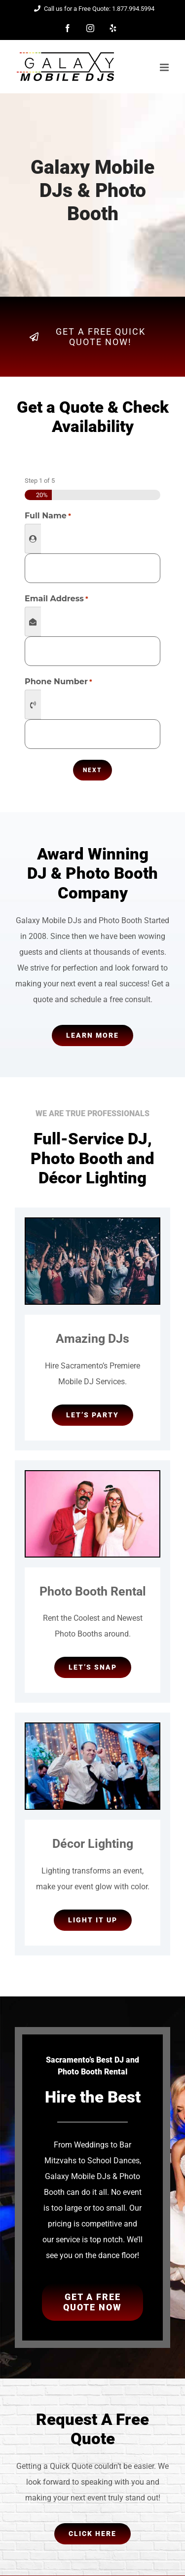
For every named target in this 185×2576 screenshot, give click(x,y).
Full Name (48, 515)
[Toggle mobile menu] (165, 67)
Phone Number (58, 681)
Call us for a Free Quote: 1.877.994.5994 (92, 8)
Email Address (56, 598)
